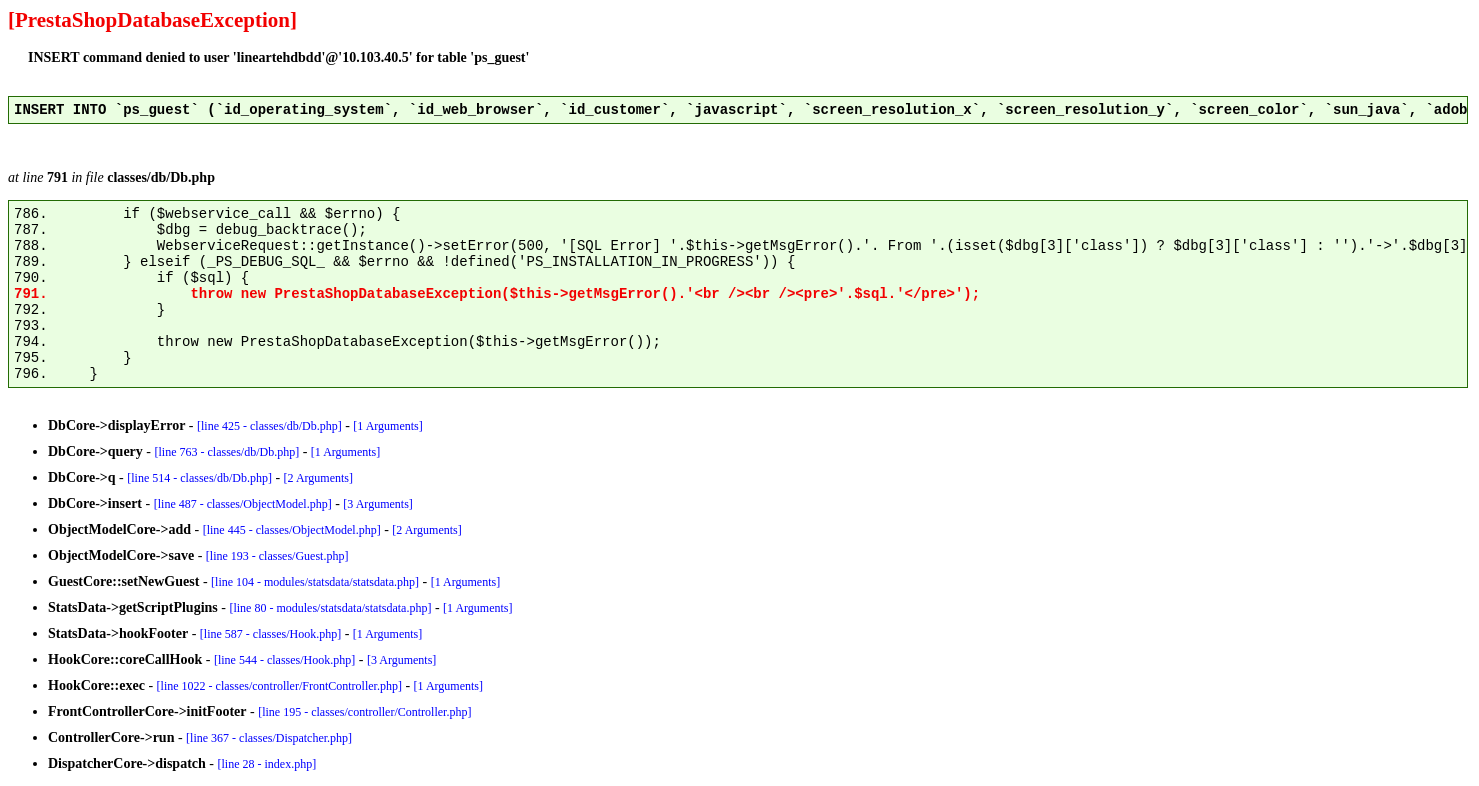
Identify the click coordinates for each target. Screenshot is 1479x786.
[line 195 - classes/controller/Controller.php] (364, 712)
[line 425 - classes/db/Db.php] (269, 426)
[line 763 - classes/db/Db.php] (227, 452)
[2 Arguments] (318, 478)
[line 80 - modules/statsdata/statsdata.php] (330, 608)
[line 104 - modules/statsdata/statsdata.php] (315, 582)
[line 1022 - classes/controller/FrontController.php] (279, 686)
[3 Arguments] (377, 504)
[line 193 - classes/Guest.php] (277, 556)
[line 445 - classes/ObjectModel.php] (292, 530)
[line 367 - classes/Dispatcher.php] (269, 738)
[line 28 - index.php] (267, 764)
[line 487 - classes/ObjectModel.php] (243, 504)
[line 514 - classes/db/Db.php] (199, 478)
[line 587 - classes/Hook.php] (270, 634)
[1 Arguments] (387, 426)
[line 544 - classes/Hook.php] (284, 660)
